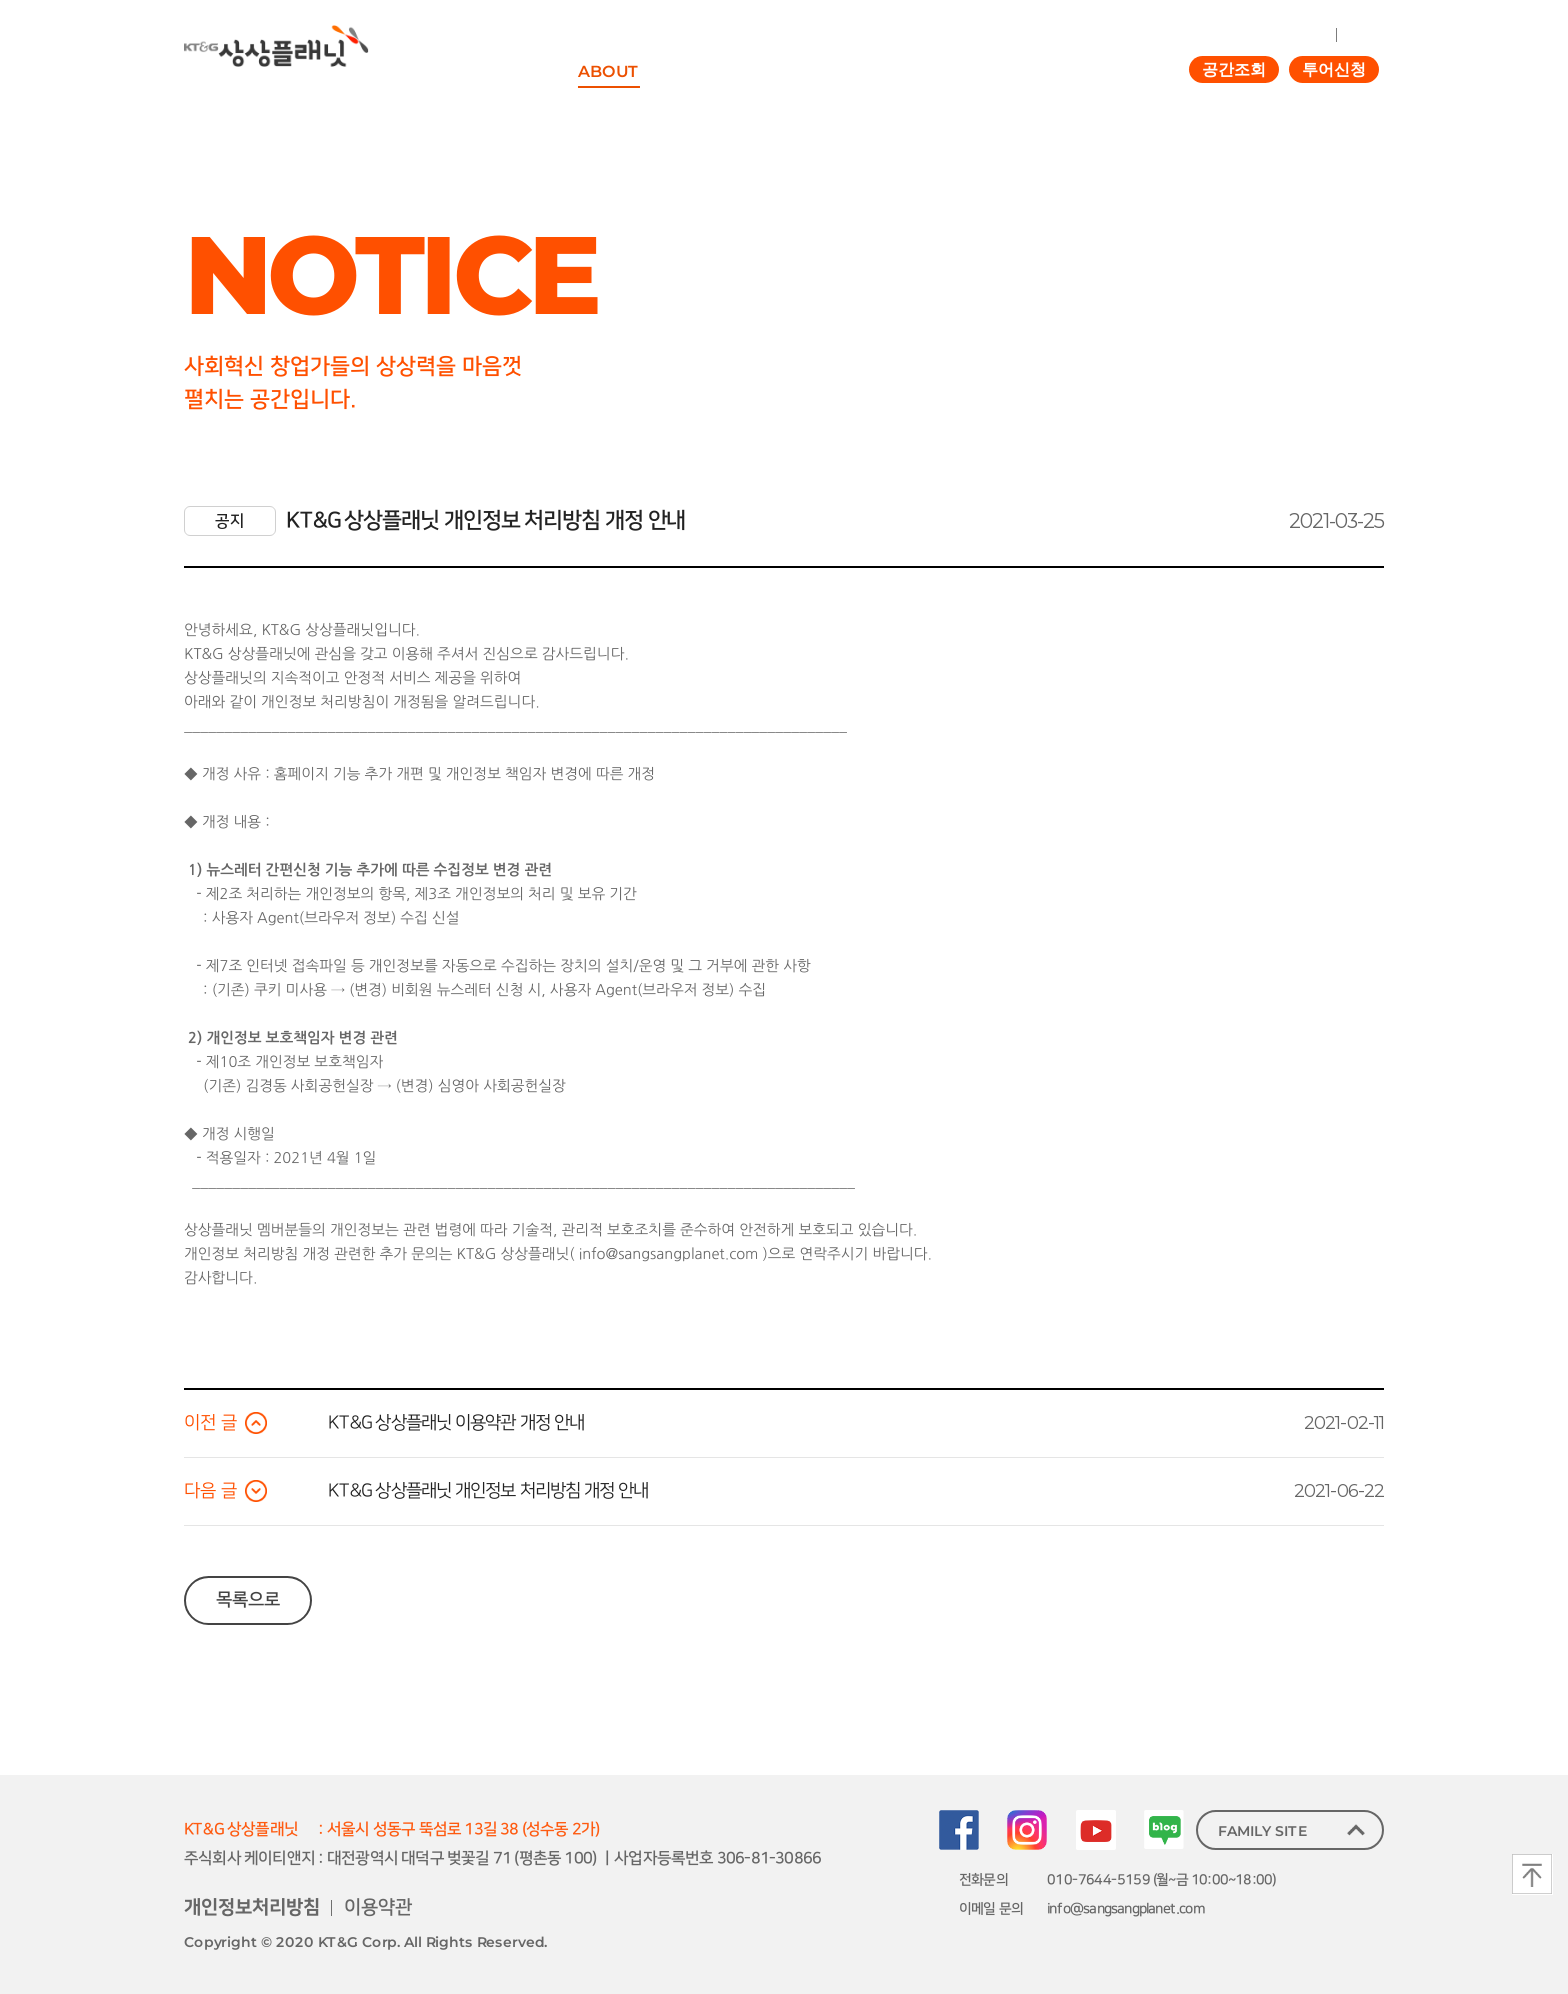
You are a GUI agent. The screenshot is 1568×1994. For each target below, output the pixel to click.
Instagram (1027, 1830)
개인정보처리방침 (252, 1907)
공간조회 (1234, 69)
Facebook (959, 1830)
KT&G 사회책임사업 (780, 113)
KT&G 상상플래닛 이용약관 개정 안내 (456, 1423)
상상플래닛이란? (635, 113)
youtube (1096, 1830)
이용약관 (378, 1907)
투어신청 (1334, 69)
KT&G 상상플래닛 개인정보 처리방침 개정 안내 (488, 1491)
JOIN (1360, 34)
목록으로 (248, 1600)
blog (1164, 1830)
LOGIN (1307, 34)
